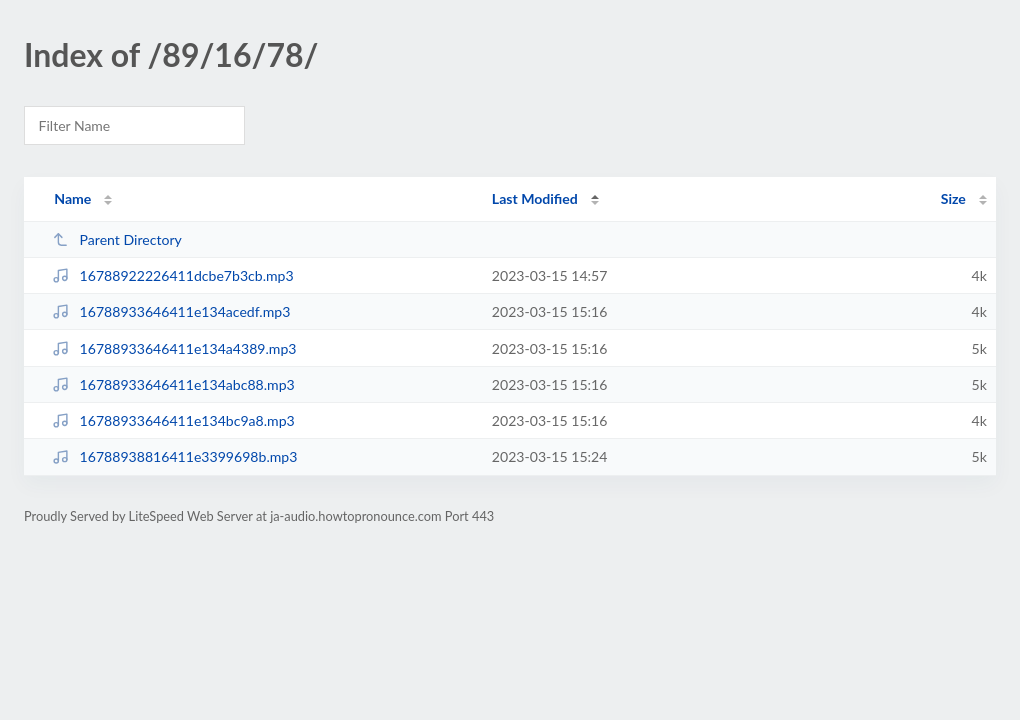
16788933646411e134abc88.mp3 (173, 384)
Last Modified (535, 198)
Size (953, 198)
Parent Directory (117, 239)
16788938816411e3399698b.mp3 (174, 456)
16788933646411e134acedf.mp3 (171, 311)
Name (72, 198)
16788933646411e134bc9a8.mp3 (173, 420)
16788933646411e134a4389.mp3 (174, 348)
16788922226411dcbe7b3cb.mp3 (172, 275)
